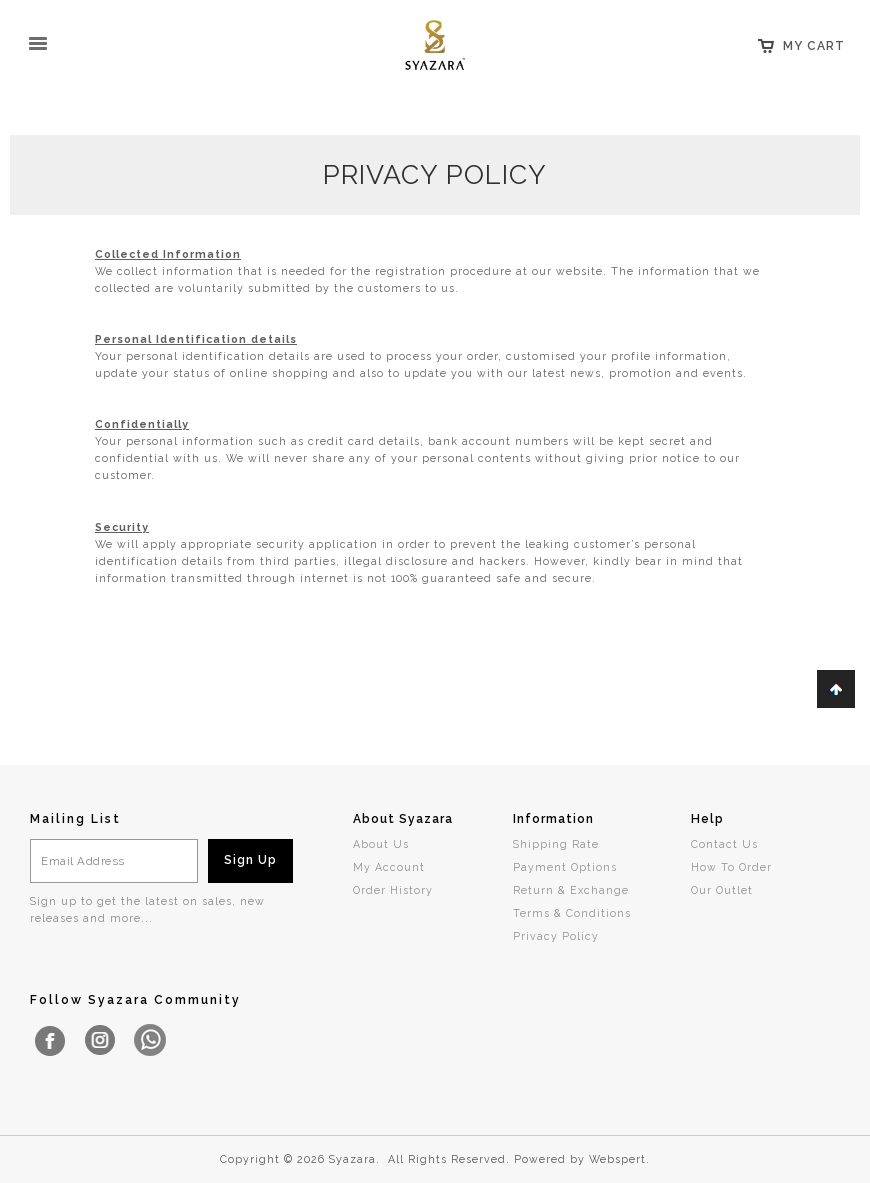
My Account (389, 867)
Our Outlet (722, 890)
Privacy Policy (556, 936)
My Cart (814, 46)
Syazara (352, 1159)
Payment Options (565, 867)
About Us (381, 844)
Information (553, 819)
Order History (393, 890)
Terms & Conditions (572, 913)
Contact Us (724, 844)
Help (707, 819)
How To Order (731, 867)
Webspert (617, 1159)
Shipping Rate (556, 844)
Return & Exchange (571, 890)
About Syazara (403, 819)
